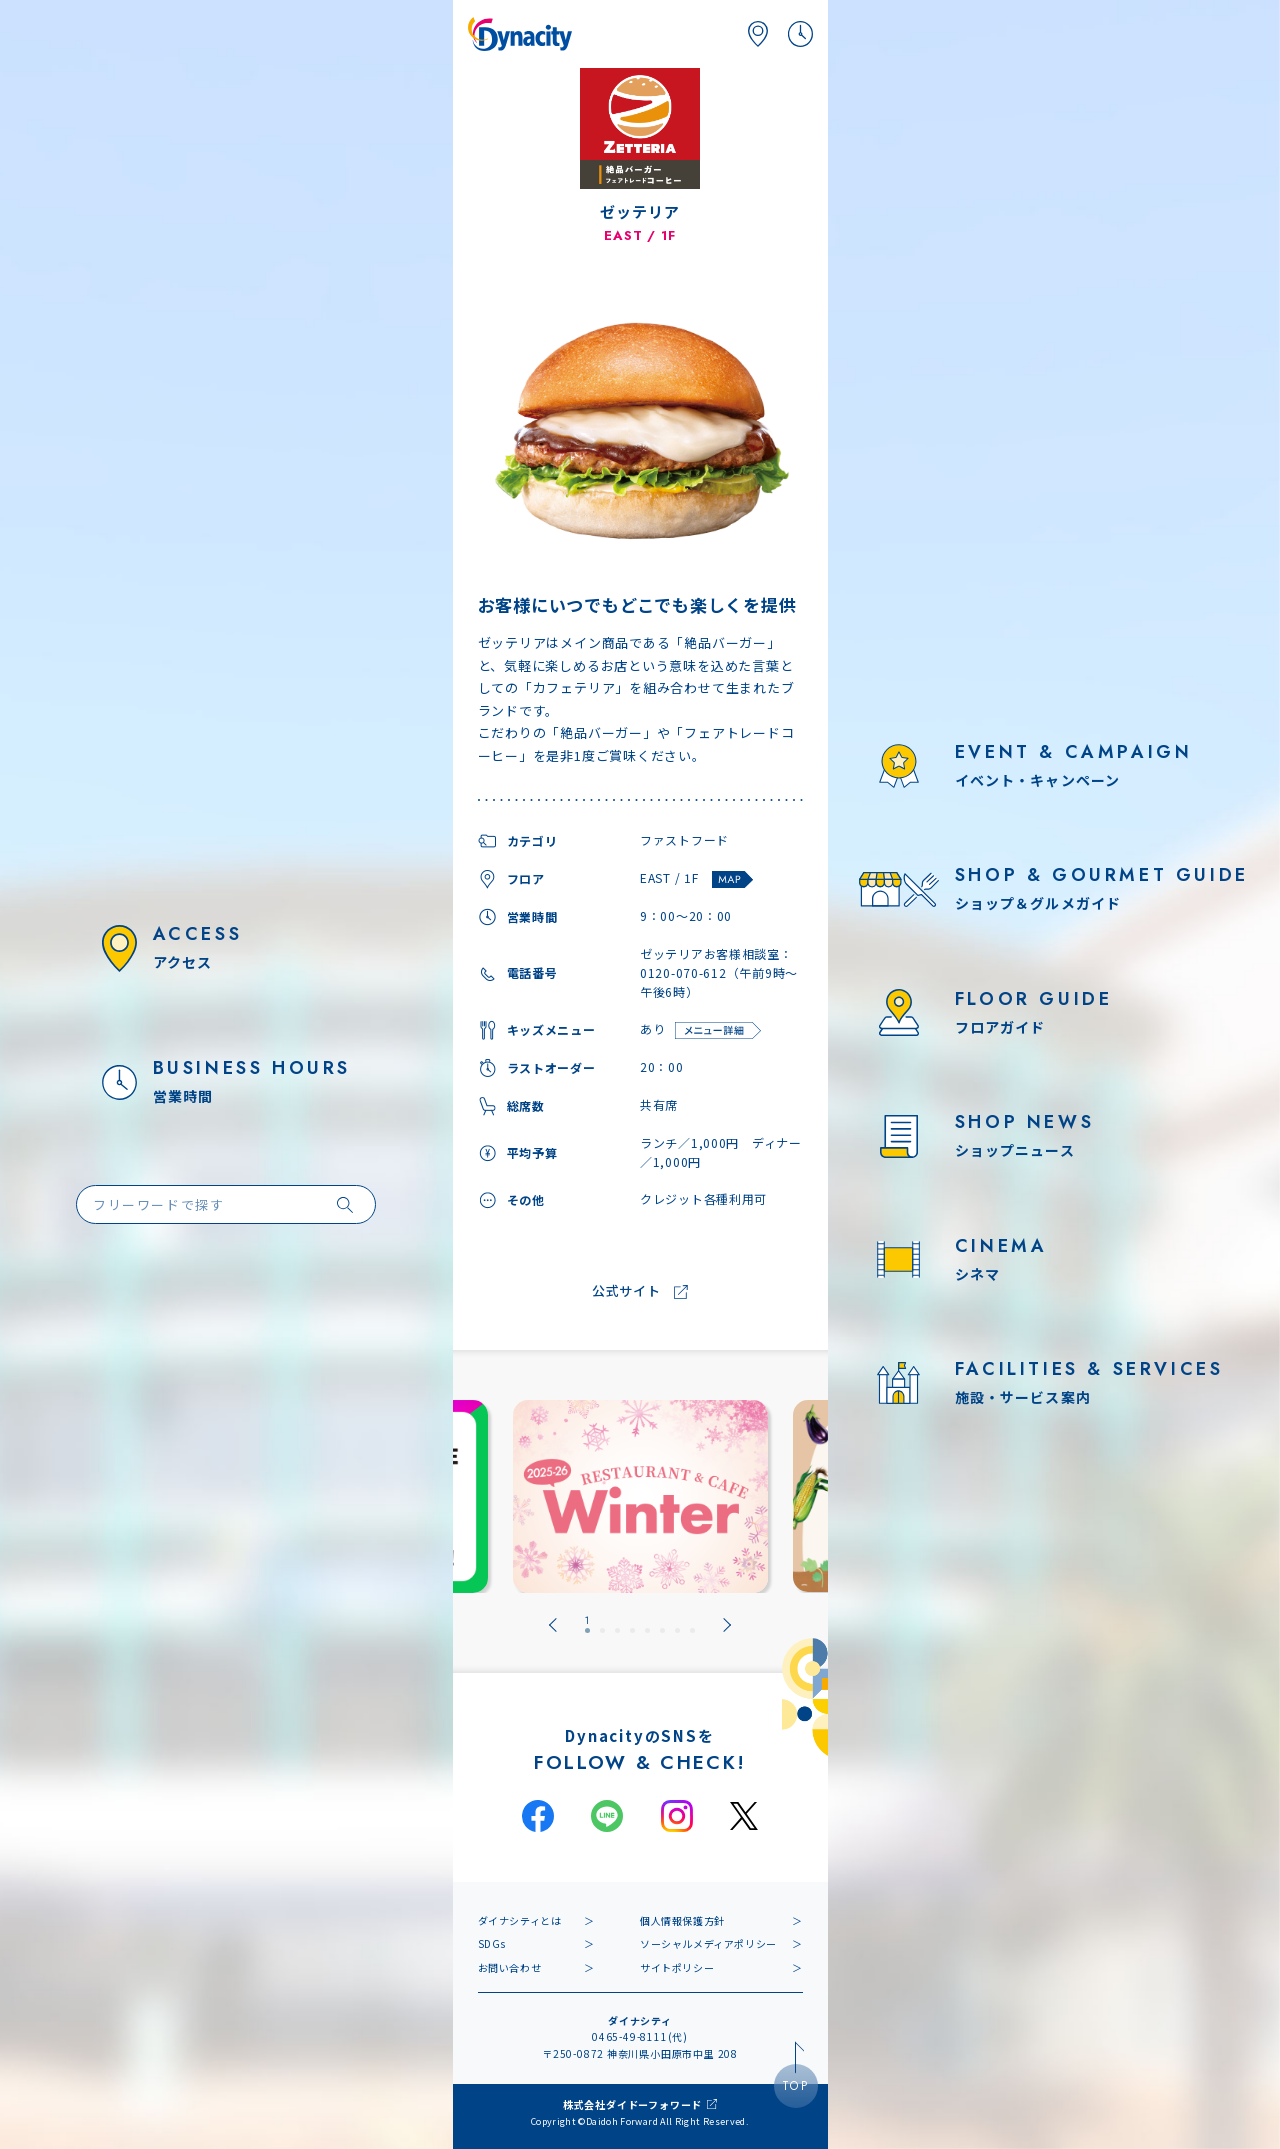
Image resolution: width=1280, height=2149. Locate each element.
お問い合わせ (510, 1967)
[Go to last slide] (553, 1625)
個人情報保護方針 (682, 1920)
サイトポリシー (677, 1967)
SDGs (492, 1943)
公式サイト (626, 1291)
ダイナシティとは (520, 1920)
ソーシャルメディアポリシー (708, 1943)
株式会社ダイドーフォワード (632, 2104)
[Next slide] (727, 1625)
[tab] (587, 1625)
